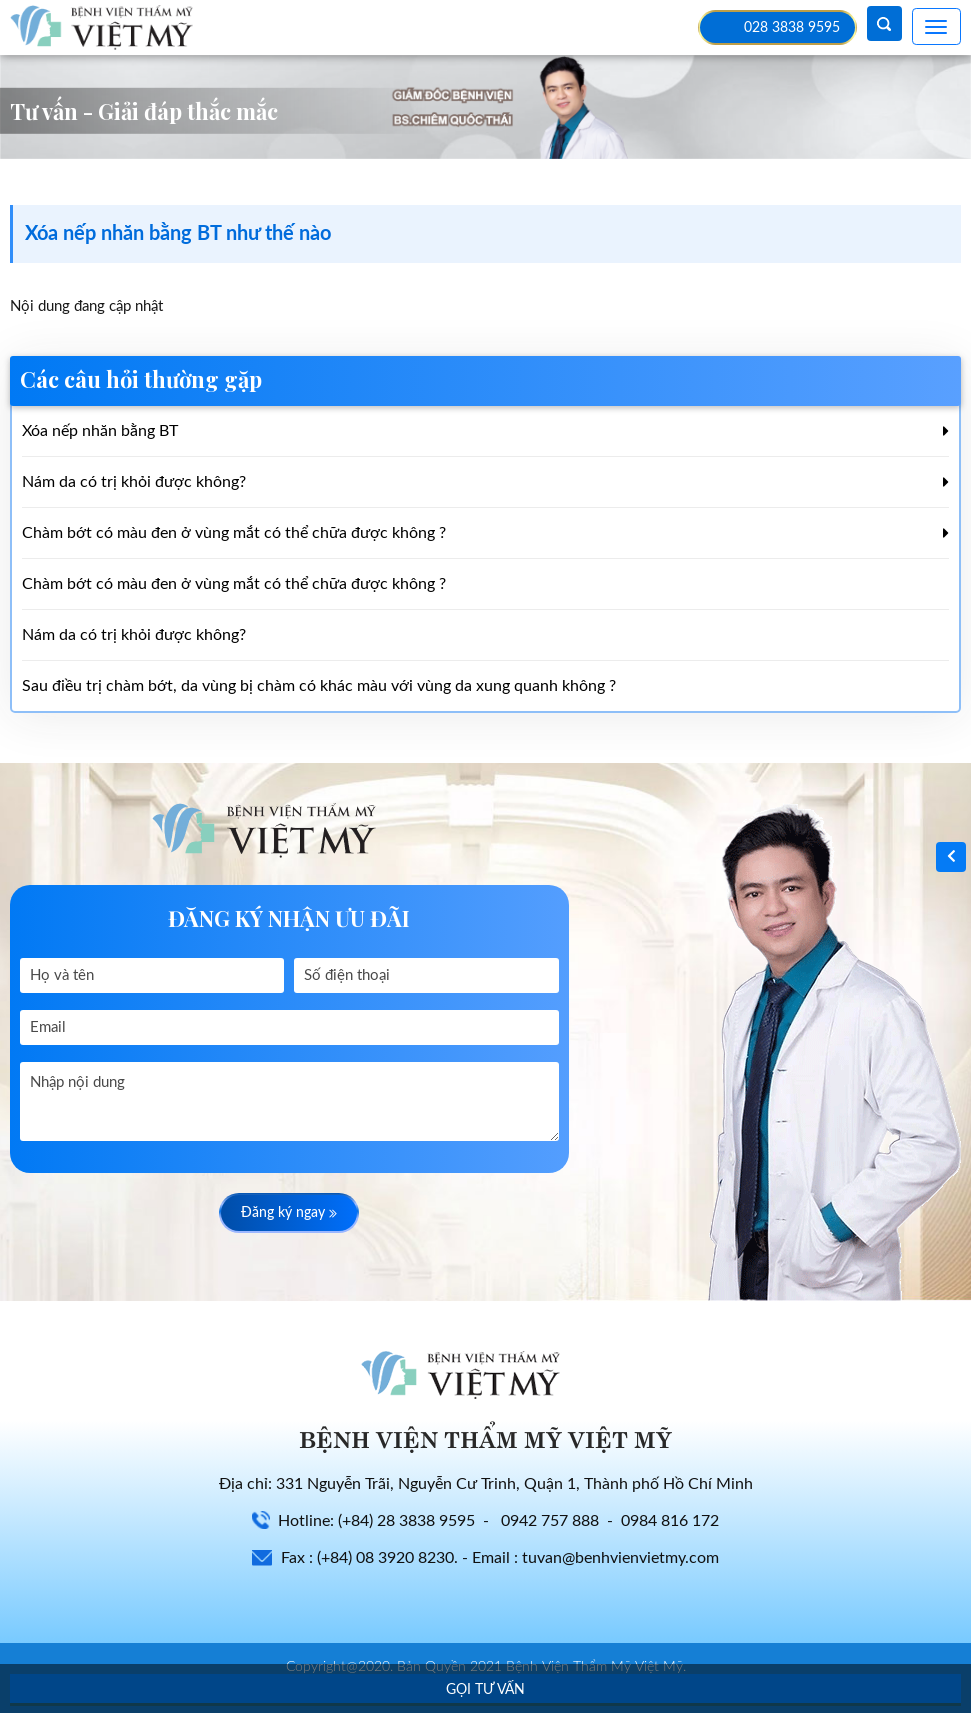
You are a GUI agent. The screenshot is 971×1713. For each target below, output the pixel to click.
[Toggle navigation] (936, 26)
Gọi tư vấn (485, 1690)
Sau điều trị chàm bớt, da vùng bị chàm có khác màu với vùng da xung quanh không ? (319, 686)
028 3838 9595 (792, 28)
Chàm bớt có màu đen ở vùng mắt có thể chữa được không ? (234, 533)
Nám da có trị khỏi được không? (134, 482)
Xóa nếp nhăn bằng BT (100, 431)
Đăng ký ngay (289, 1213)
